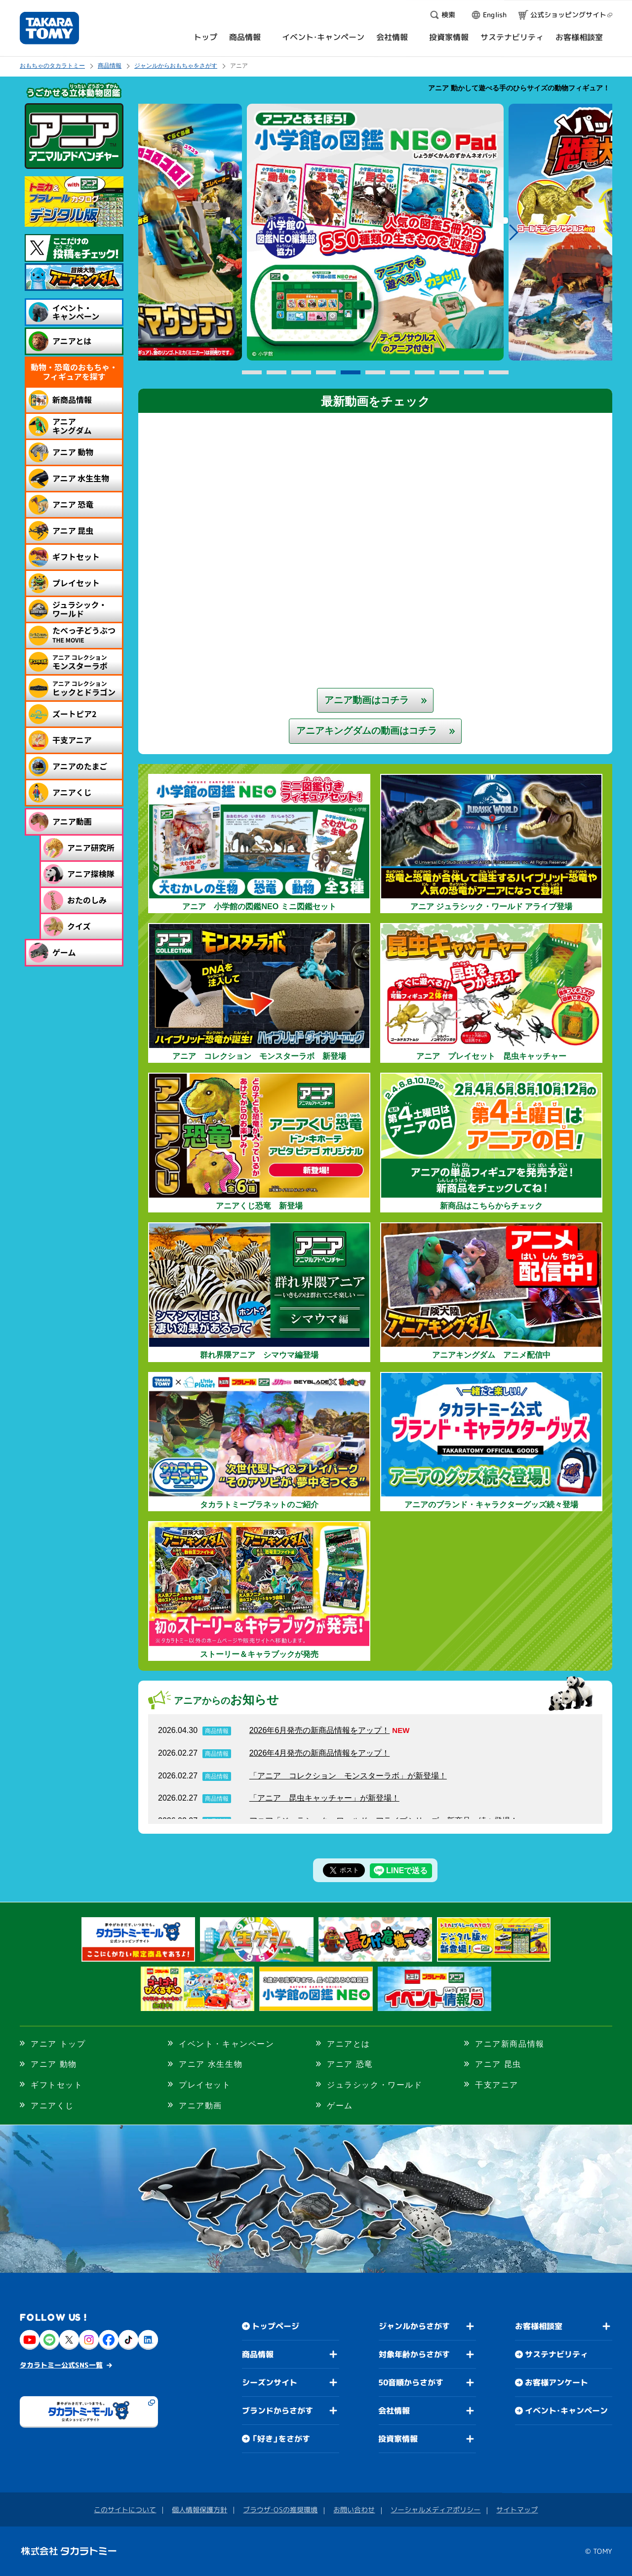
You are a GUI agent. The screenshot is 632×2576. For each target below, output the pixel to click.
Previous (236, 232)
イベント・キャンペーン (227, 2044)
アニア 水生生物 (210, 2064)
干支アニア (496, 2085)
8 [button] (424, 372)
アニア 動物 (54, 2064)
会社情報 (394, 2410)
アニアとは (348, 2044)
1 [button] (252, 372)
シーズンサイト (269, 2382)
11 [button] (499, 372)
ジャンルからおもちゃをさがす (175, 65)
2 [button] (276, 372)
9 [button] (449, 372)
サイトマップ (517, 2509)
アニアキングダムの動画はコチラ (366, 730)
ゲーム (340, 2105)
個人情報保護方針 (199, 2509)
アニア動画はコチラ (366, 700)
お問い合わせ (354, 2509)
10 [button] (474, 372)
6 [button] (375, 372)
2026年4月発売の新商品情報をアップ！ (319, 1753)
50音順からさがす (410, 2382)
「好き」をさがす (281, 2438)
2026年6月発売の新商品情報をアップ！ (319, 1730)
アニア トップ (58, 2044)
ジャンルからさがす (414, 2326)
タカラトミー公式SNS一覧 (61, 2365)
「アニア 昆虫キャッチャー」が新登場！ (324, 1798)
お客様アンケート (556, 2382)
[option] (375, 232)
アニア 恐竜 (350, 2064)
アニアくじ (52, 2105)
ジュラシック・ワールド (375, 2085)
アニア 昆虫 (498, 2064)
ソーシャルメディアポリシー (435, 2509)
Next (514, 232)
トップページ (275, 2326)
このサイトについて (125, 2509)
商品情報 (109, 65)
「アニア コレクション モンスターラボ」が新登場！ (348, 1775)
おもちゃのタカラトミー (52, 65)
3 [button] (301, 372)
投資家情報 (398, 2438)
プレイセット (205, 2085)
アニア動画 (200, 2105)
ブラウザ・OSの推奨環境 (280, 2509)
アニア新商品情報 (510, 2044)
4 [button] (326, 372)
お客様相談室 (538, 2326)
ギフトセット (57, 2085)
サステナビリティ (556, 2354)
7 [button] (400, 372)
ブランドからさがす (277, 2410)
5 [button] (350, 372)
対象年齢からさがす (414, 2354)
